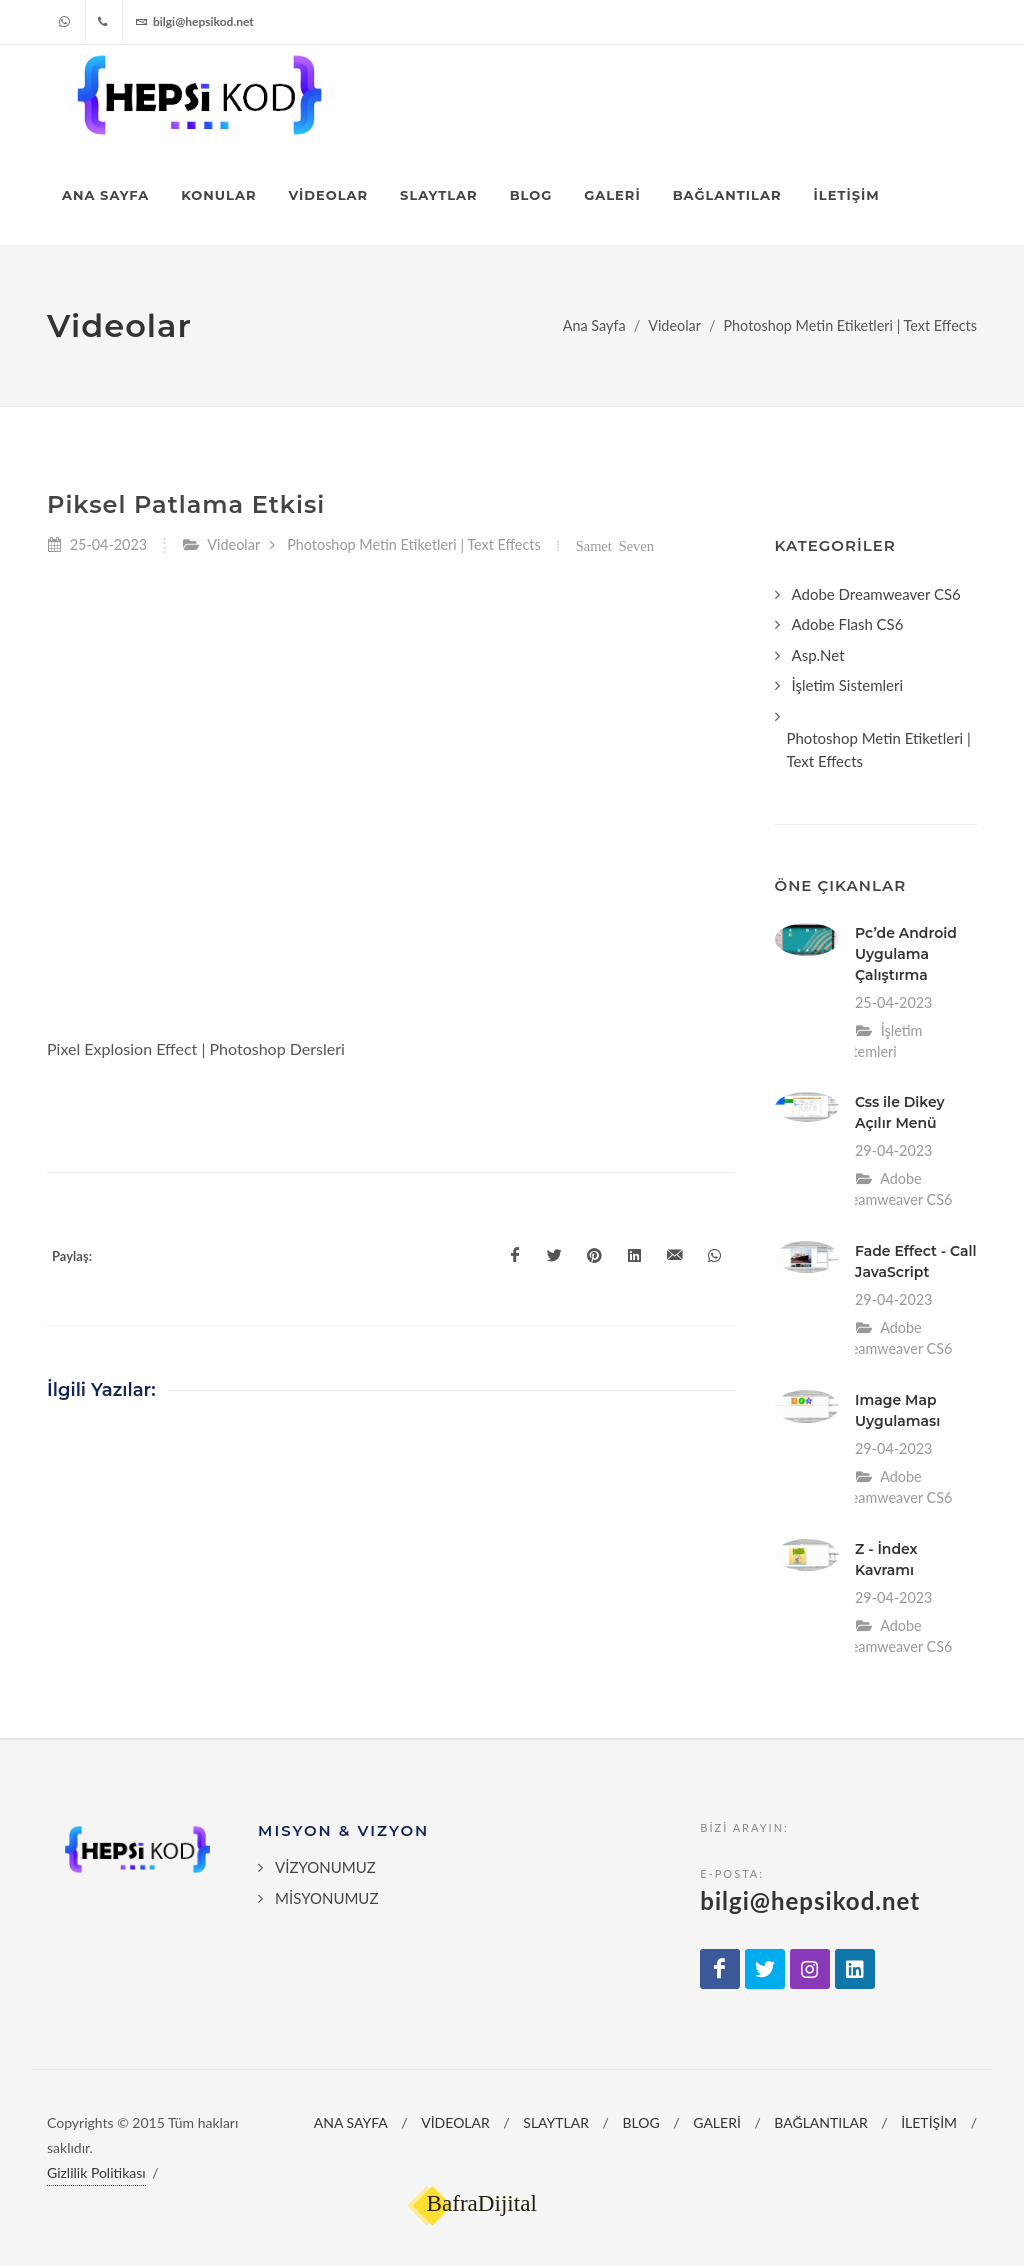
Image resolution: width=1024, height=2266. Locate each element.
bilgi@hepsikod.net (194, 22)
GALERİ (717, 2122)
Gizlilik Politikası (96, 2172)
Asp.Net (818, 655)
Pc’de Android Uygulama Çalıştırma (906, 954)
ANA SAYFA (351, 2122)
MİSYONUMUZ (326, 1898)
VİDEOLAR (455, 2122)
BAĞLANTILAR (820, 2122)
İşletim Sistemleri (848, 685)
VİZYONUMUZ (325, 1867)
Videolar (674, 325)
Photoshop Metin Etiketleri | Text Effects (850, 325)
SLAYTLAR (556, 2122)
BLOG (641, 2122)
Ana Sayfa (594, 325)
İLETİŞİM (929, 2122)
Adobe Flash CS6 (848, 624)
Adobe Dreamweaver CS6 (876, 594)
